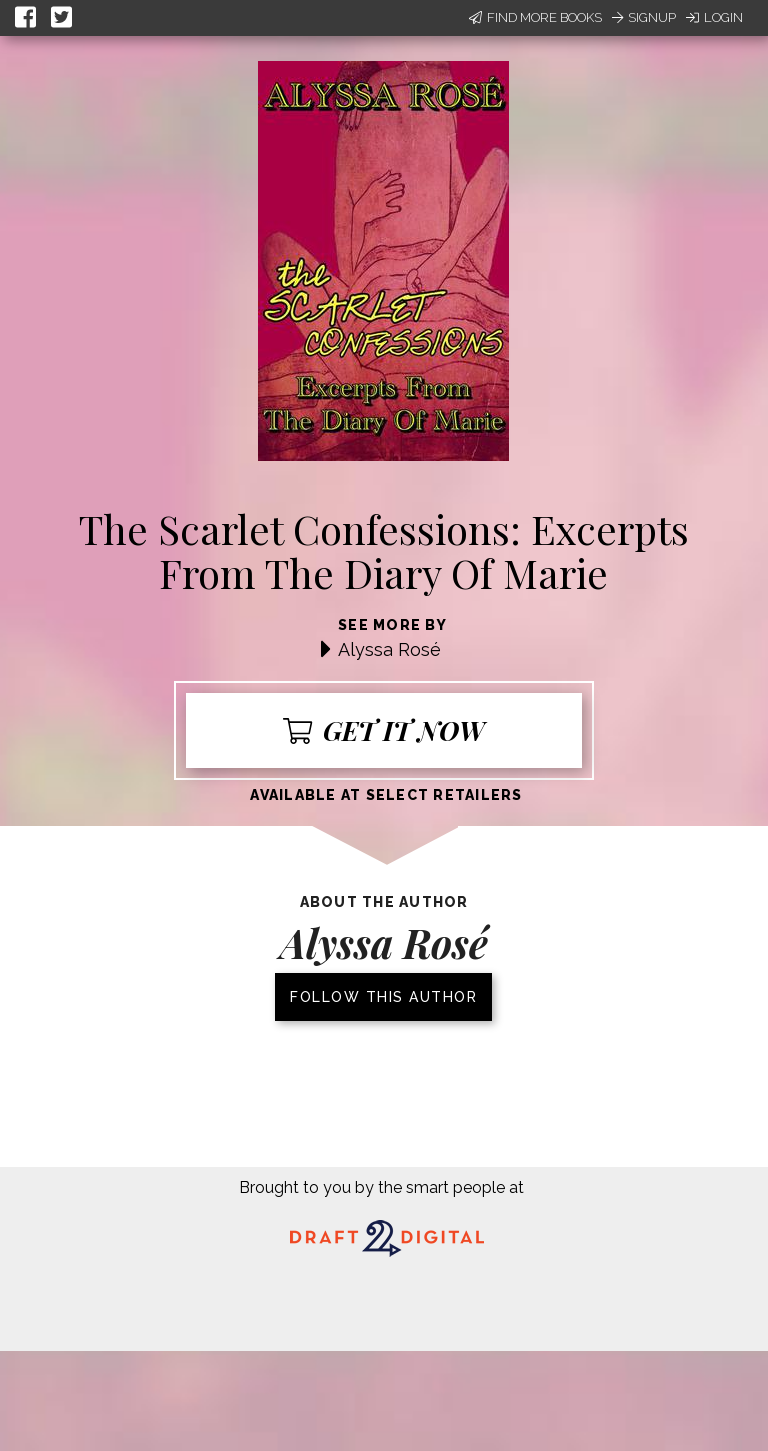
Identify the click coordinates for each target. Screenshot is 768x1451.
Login (714, 17)
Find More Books (535, 17)
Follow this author (383, 997)
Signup (644, 17)
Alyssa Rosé (389, 649)
